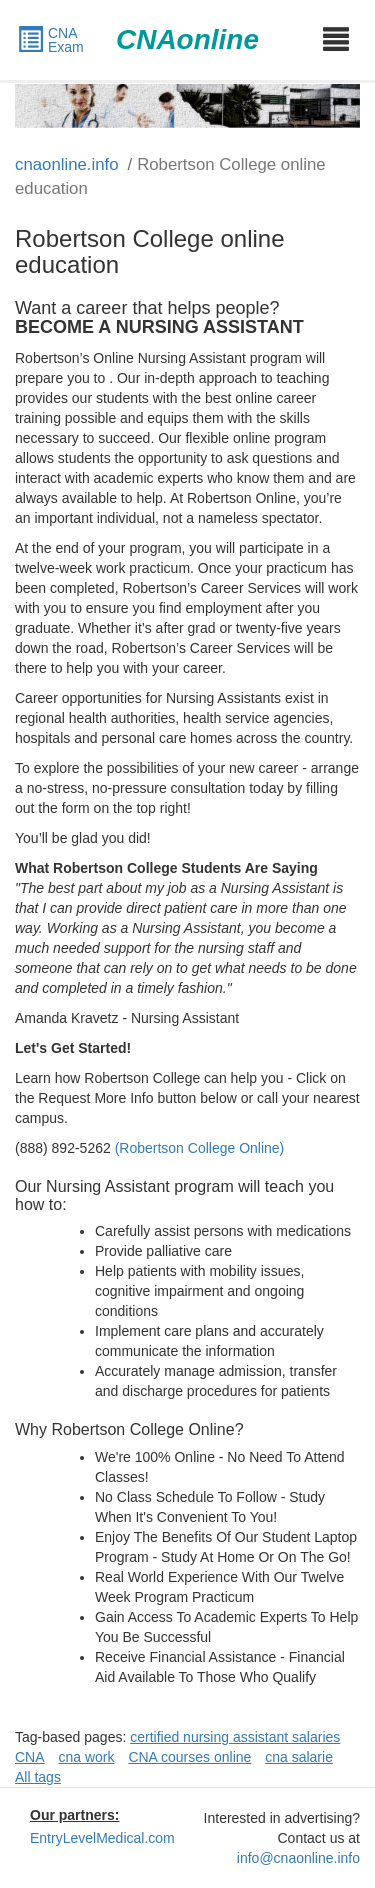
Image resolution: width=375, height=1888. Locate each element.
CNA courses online (189, 1757)
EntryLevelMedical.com (102, 1838)
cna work (86, 1757)
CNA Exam (50, 40)
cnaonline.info (67, 164)
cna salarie (299, 1757)
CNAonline (187, 39)
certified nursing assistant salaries (235, 1737)
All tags (38, 1777)
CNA (30, 1757)
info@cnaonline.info (298, 1858)
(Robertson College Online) (200, 1148)
